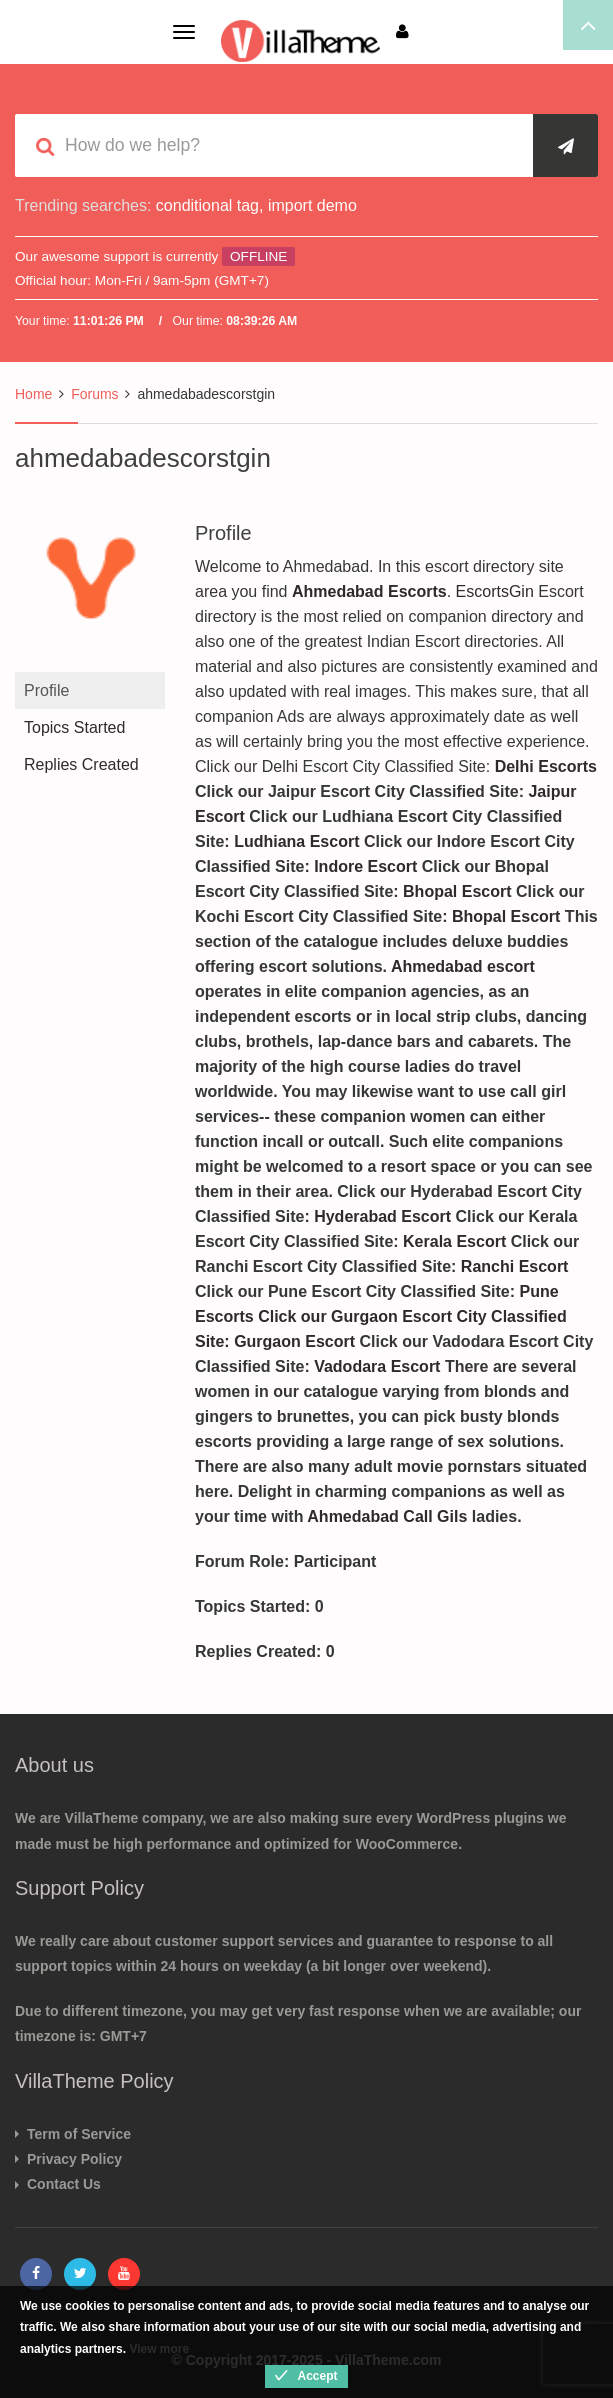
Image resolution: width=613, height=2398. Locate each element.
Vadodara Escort (377, 1366)
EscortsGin (495, 591)
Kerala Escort (457, 1241)
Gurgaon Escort (296, 1341)
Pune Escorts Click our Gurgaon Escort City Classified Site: (381, 1316)
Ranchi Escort (515, 1266)
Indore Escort (368, 866)
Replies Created (81, 764)
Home (33, 394)
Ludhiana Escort (299, 841)
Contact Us (64, 2184)
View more (159, 2349)
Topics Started (74, 727)
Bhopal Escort (459, 891)
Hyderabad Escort (382, 1216)
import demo (312, 205)
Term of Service (79, 2134)
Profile (46, 690)
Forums (94, 394)
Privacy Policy (74, 2159)
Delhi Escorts (546, 766)
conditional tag (207, 205)
